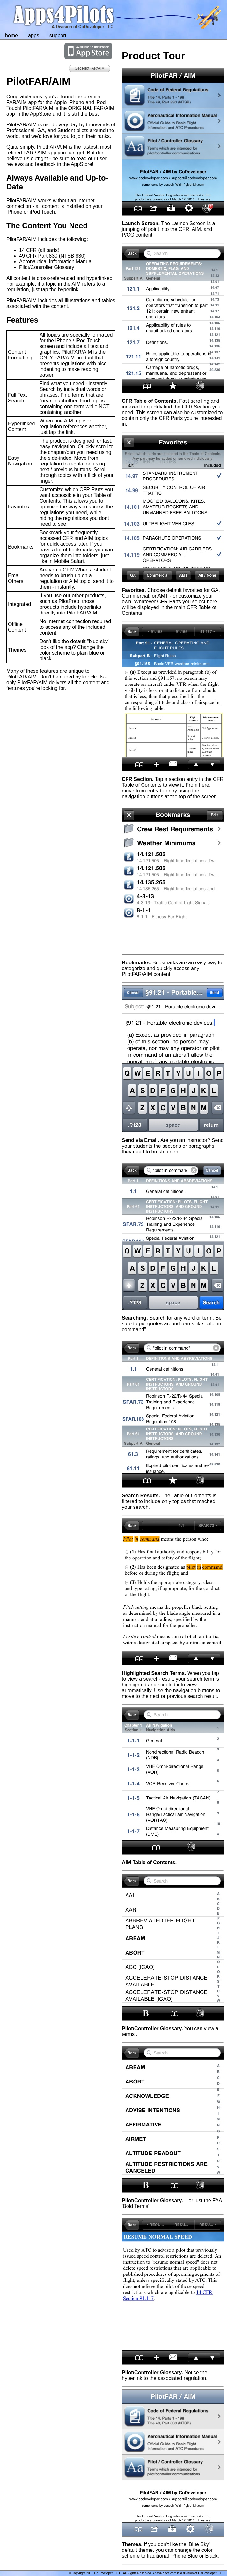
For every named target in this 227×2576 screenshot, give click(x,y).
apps (33, 35)
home (11, 35)
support (57, 35)
